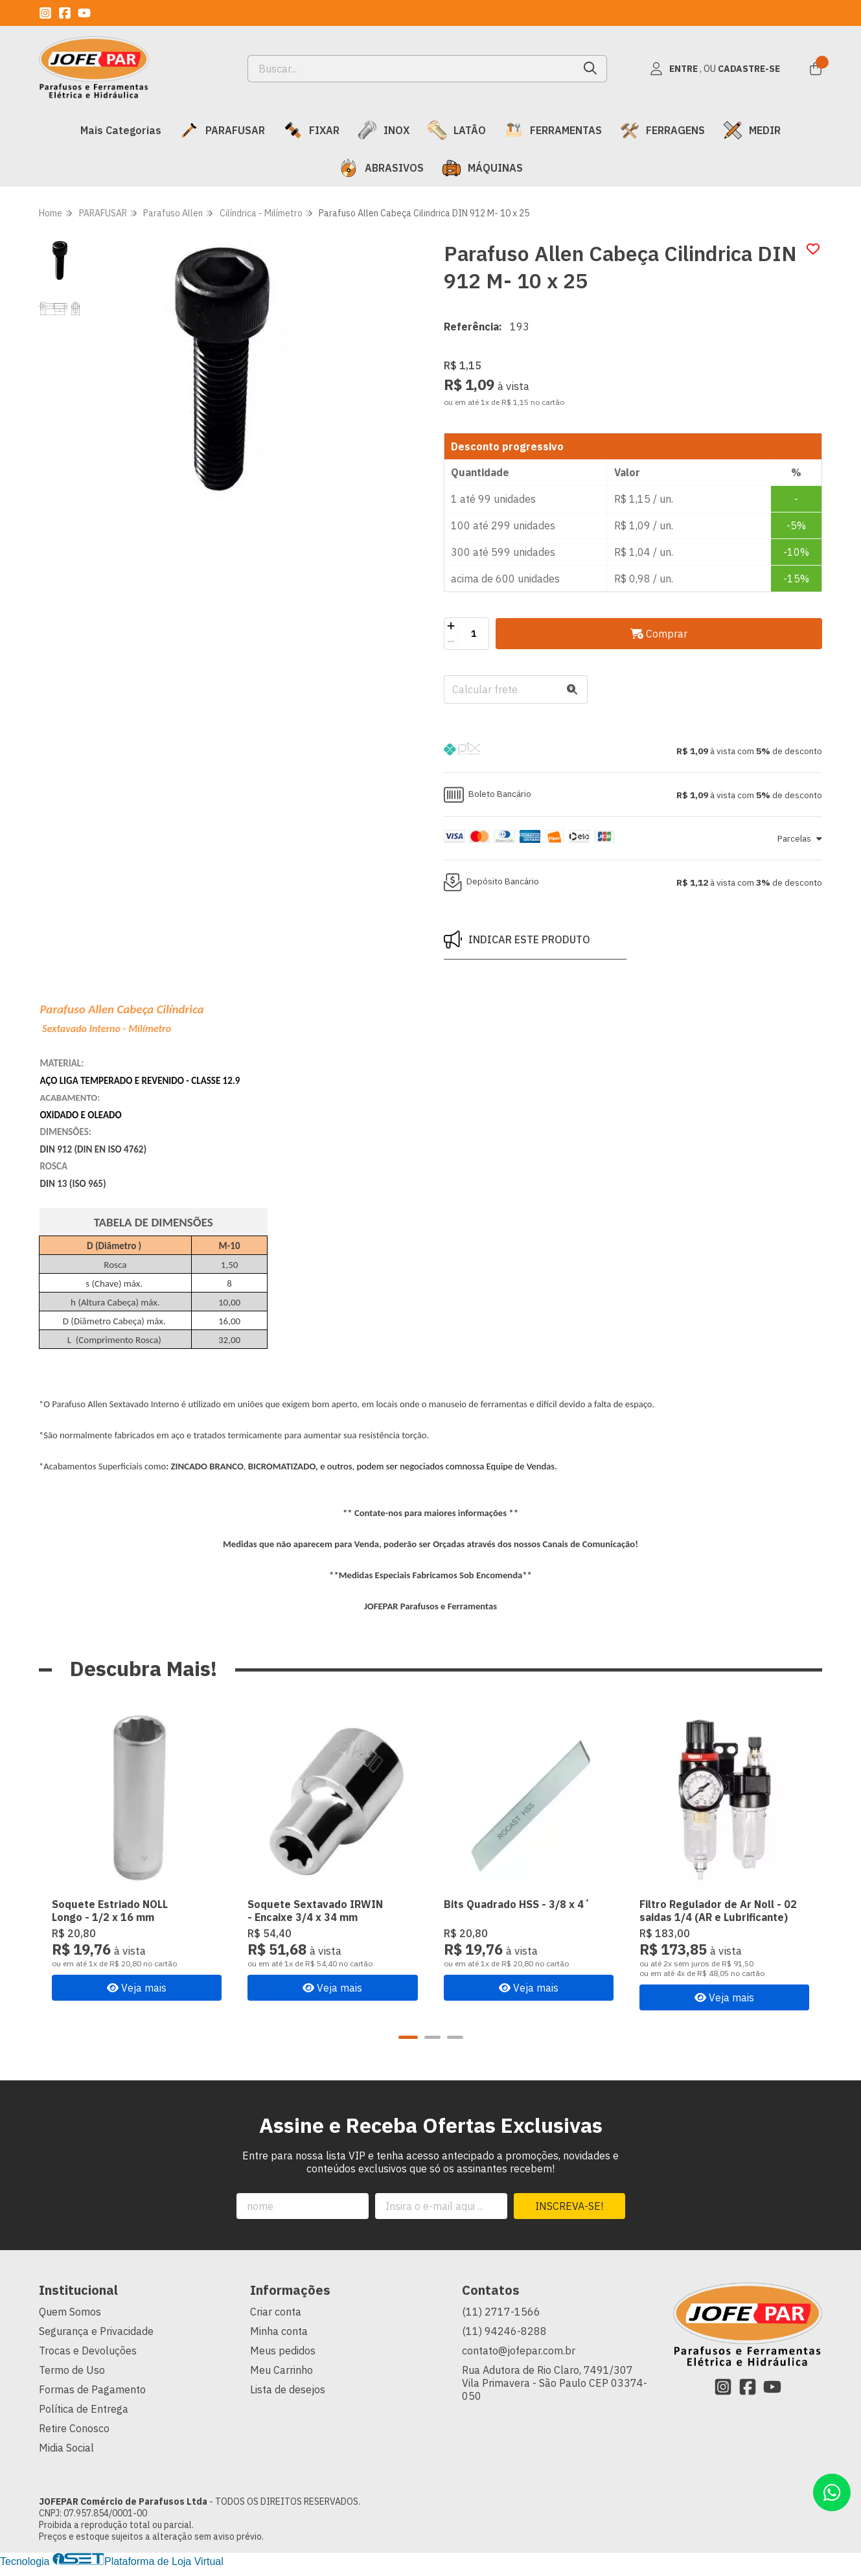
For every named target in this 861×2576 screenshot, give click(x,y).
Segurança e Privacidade (96, 2331)
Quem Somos (70, 2311)
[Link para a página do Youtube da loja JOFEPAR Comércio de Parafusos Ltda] (84, 12)
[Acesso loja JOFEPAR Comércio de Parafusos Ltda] (714, 68)
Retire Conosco (74, 2428)
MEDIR (752, 130)
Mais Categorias (120, 130)
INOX (383, 130)
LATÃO (457, 130)
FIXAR (311, 130)
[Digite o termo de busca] (411, 69)
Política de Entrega (83, 2408)
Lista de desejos (287, 2389)
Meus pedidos (283, 2350)
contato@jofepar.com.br (518, 2350)
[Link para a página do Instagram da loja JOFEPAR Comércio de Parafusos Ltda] (45, 12)
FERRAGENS (662, 130)
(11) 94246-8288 (504, 2331)
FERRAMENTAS (553, 130)
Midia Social (66, 2447)
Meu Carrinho (281, 2369)
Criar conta (275, 2311)
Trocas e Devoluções (88, 2350)
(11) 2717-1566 (501, 2311)
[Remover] (451, 641)
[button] (633, 750)
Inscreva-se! (569, 2206)
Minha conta (279, 2331)
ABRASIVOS (381, 168)
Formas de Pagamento (92, 2389)
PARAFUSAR (222, 130)
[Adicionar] (451, 626)
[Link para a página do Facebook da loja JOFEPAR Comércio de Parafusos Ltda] (64, 12)
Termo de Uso (72, 2369)
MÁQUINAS (482, 168)
